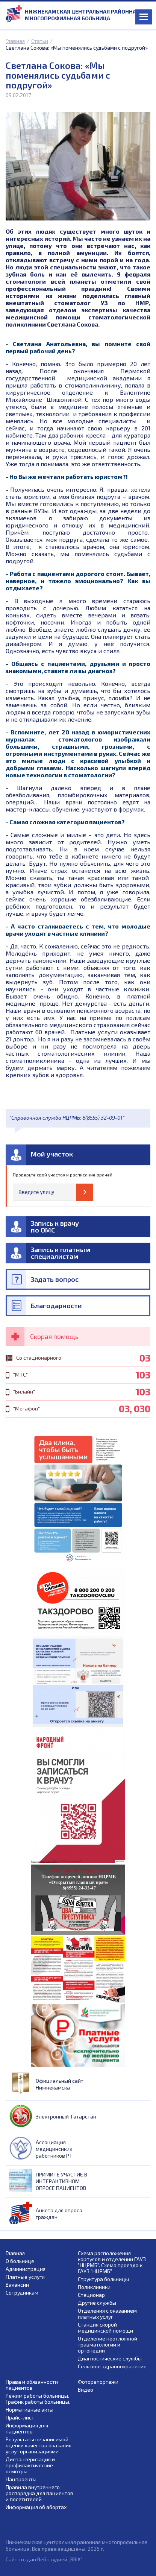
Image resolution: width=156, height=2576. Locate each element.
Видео (85, 2390)
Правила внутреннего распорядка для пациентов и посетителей (39, 2493)
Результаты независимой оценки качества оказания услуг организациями (38, 2445)
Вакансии (17, 2285)
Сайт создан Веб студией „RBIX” (44, 2559)
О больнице (20, 2261)
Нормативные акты (29, 2410)
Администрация (25, 2269)
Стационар (91, 2295)
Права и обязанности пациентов (32, 2385)
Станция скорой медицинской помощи (105, 2328)
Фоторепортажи (98, 2382)
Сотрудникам (22, 2293)
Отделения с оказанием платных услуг (107, 2314)
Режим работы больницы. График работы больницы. (38, 2399)
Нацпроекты (21, 2479)
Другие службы (97, 2303)
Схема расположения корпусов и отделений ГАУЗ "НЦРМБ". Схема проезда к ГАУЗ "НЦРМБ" (112, 2262)
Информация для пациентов (27, 2429)
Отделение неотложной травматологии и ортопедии (107, 2345)
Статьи (39, 41)
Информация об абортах (36, 2507)
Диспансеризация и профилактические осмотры (30, 2465)
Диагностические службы (110, 2359)
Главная (15, 41)
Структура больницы (103, 2279)
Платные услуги (25, 2277)
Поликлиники (94, 2287)
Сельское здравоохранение (112, 2366)
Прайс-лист (20, 2418)
